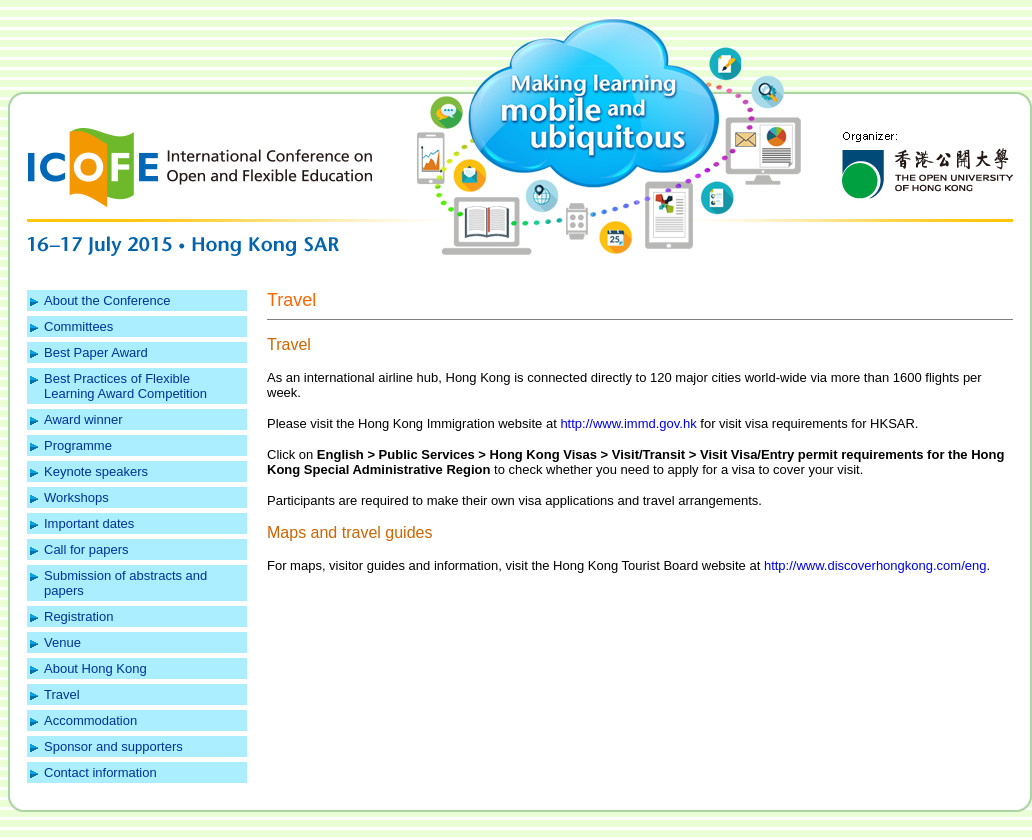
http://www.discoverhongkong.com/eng (875, 565)
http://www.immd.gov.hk (628, 423)
